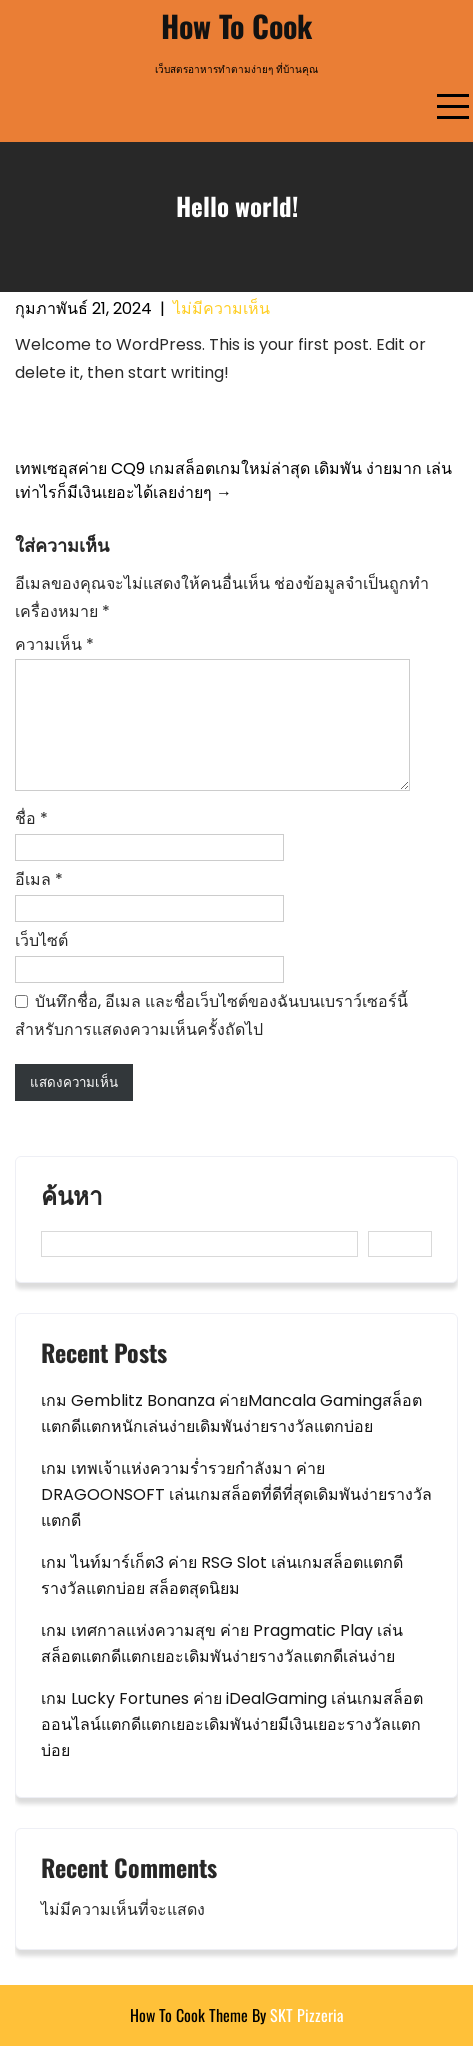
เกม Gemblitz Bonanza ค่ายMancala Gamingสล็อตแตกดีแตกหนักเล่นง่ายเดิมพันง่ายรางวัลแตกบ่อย (231, 1437)
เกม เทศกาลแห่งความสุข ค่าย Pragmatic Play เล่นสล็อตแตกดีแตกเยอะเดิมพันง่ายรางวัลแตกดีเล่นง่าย (222, 1667)
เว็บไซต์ (41, 964)
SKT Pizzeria (307, 2039)
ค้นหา (71, 1221)
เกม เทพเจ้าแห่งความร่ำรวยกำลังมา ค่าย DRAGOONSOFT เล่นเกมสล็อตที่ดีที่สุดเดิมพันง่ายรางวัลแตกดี (236, 1518)
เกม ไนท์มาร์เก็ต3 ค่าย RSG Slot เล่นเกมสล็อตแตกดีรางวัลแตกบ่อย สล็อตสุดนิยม (222, 1599)
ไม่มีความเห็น (221, 308)
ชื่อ (31, 842)
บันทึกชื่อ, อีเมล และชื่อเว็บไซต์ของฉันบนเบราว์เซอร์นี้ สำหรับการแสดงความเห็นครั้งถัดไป (211, 1039)
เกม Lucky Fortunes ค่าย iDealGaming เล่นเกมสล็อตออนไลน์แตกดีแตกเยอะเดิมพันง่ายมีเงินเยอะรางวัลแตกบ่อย (232, 1748)
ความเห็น (54, 644)
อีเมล (39, 903)
